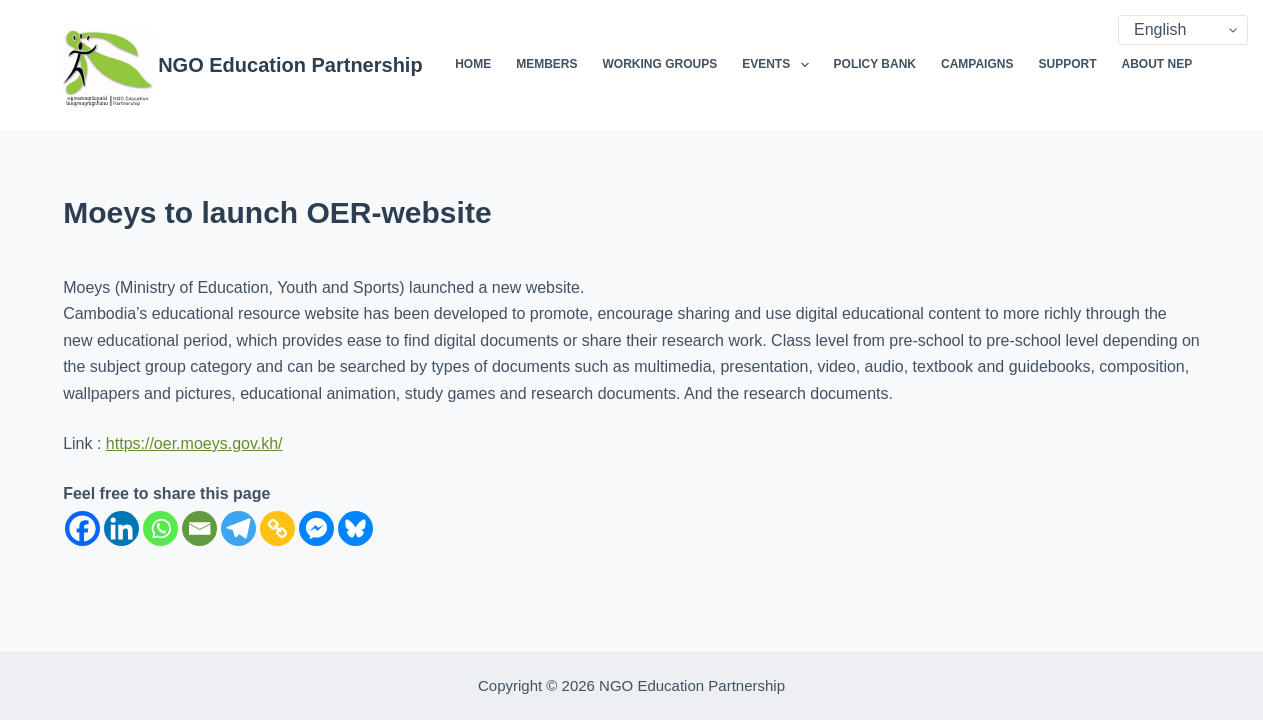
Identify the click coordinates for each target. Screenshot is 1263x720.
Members (546, 64)
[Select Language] (1183, 30)
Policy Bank (875, 64)
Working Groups (659, 64)
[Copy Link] (277, 528)
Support (1067, 64)
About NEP (1156, 64)
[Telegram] (238, 528)
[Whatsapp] (160, 528)
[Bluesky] (355, 528)
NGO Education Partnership (290, 65)
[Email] (199, 528)
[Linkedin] (121, 528)
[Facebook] (82, 528)
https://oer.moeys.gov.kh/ (194, 443)
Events (779, 65)
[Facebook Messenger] (316, 528)
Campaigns (977, 64)
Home (473, 64)
